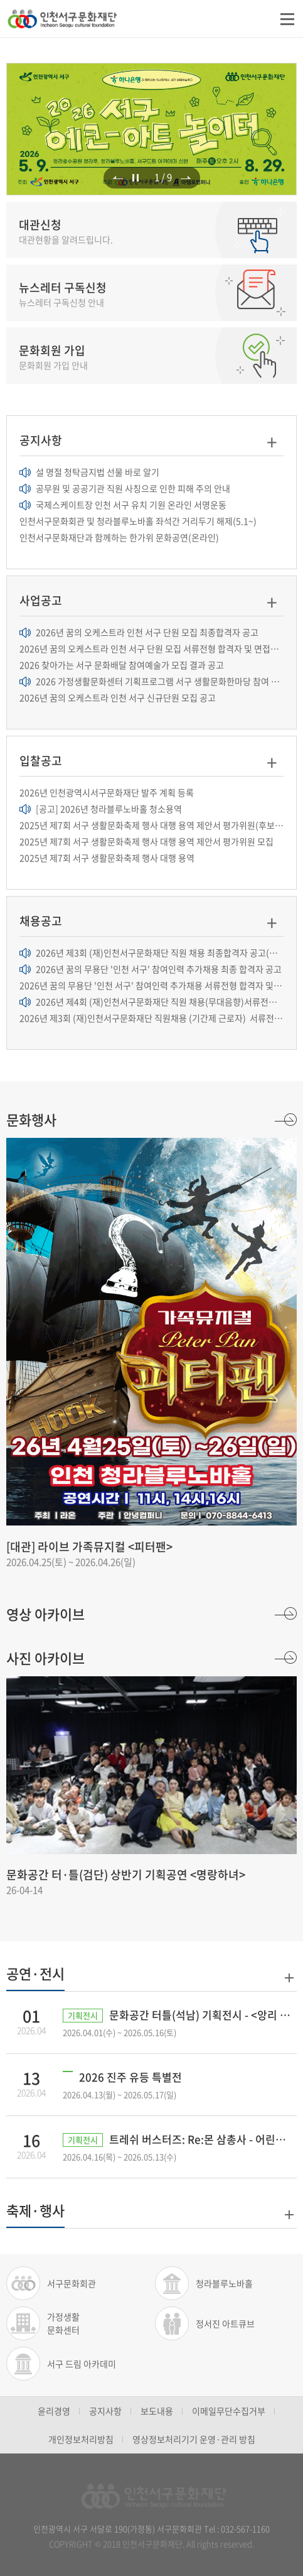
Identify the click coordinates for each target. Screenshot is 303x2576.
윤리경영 (54, 2410)
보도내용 (157, 2410)
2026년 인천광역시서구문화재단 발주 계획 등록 (106, 792)
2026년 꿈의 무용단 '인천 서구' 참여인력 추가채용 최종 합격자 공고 (150, 969)
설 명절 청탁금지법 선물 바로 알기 (89, 472)
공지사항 (105, 2410)
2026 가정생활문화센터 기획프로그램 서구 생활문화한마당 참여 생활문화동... (151, 681)
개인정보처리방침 (81, 2439)
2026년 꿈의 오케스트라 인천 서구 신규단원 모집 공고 (117, 697)
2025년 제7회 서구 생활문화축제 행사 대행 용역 (106, 857)
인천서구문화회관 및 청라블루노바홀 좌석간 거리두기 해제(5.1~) (138, 521)
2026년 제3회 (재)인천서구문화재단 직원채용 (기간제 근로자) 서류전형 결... (151, 1018)
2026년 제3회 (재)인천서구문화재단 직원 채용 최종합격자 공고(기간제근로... (151, 952)
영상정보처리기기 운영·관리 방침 (193, 2439)
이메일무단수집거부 (228, 2410)
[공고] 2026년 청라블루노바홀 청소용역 (100, 808)
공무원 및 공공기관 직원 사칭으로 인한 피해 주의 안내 (124, 488)
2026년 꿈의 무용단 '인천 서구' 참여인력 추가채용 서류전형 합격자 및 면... (151, 985)
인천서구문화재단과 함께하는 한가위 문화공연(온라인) (119, 537)
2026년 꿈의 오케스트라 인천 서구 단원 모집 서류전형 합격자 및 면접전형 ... (151, 648)
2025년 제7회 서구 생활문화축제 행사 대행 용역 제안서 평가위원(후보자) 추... (151, 825)
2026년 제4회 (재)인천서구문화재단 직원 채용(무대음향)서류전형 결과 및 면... (151, 1001)
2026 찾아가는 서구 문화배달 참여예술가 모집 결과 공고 (121, 664)
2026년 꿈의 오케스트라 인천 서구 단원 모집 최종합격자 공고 (138, 632)
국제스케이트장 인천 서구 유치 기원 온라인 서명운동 (122, 504)
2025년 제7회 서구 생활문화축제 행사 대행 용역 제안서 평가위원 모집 (146, 841)
